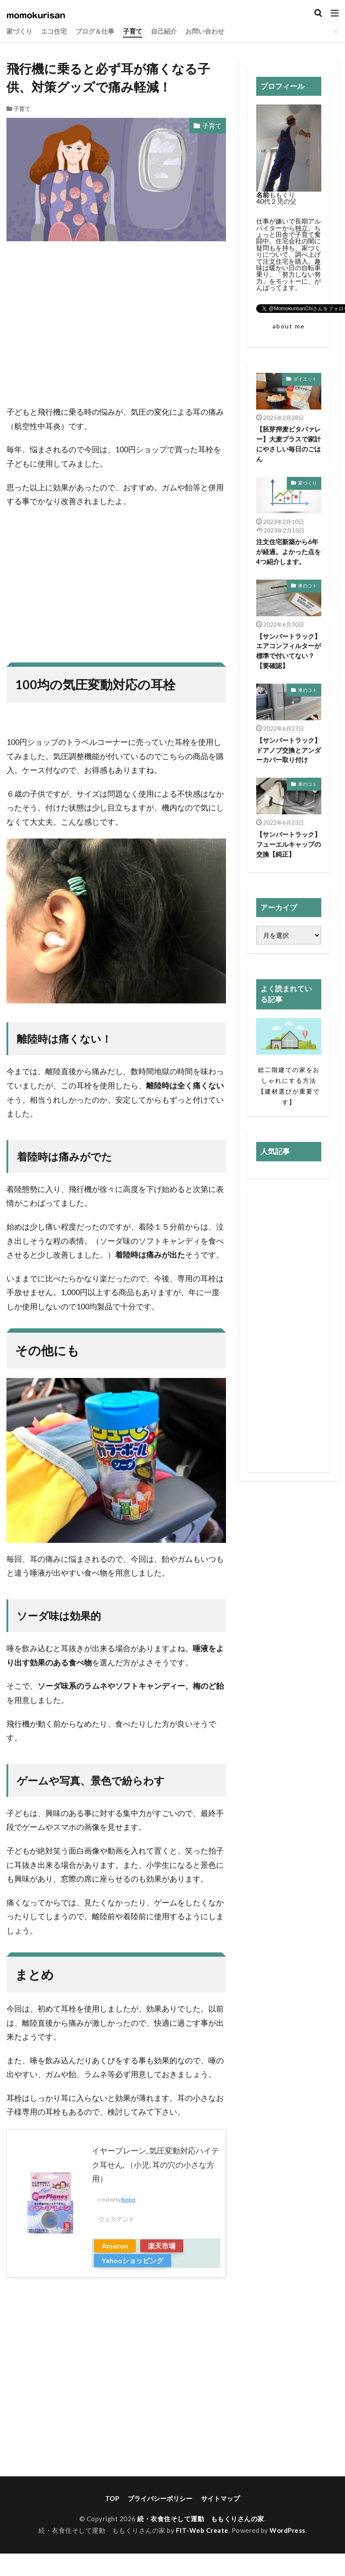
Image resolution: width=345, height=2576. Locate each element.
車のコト (307, 586)
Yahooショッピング (132, 2260)
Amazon (115, 2246)
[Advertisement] (116, 327)
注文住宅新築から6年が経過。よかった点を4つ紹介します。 (288, 552)
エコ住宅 (54, 31)
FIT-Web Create (202, 2530)
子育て (132, 31)
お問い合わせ (204, 31)
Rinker (128, 2199)
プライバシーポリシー (160, 2498)
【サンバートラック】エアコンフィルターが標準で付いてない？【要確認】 (288, 651)
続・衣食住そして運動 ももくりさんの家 (200, 2518)
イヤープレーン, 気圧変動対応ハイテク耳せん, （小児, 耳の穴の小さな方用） (155, 2164)
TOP (112, 2498)
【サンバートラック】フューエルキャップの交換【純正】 (288, 846)
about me (289, 326)
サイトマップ (220, 2498)
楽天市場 (162, 2246)
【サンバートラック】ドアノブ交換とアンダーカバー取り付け (288, 751)
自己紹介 (164, 31)
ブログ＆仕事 (94, 31)
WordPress (288, 2530)
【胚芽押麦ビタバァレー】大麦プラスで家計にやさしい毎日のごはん (288, 444)
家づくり (19, 31)
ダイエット (305, 379)
